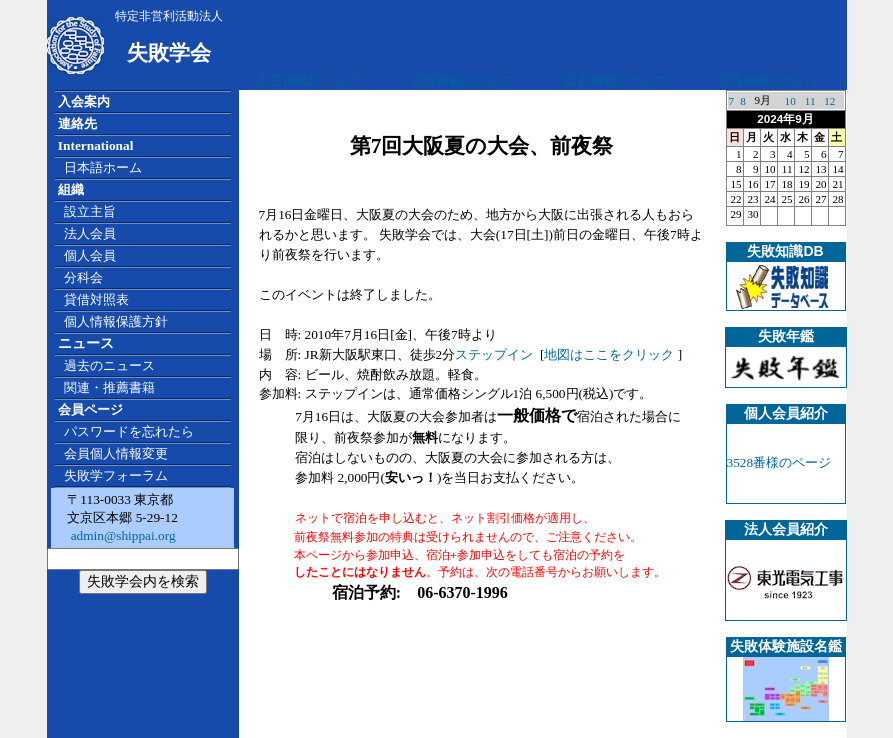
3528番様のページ (779, 462)
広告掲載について (309, 80)
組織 (71, 189)
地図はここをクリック (609, 354)
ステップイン (494, 354)
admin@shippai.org (121, 535)
